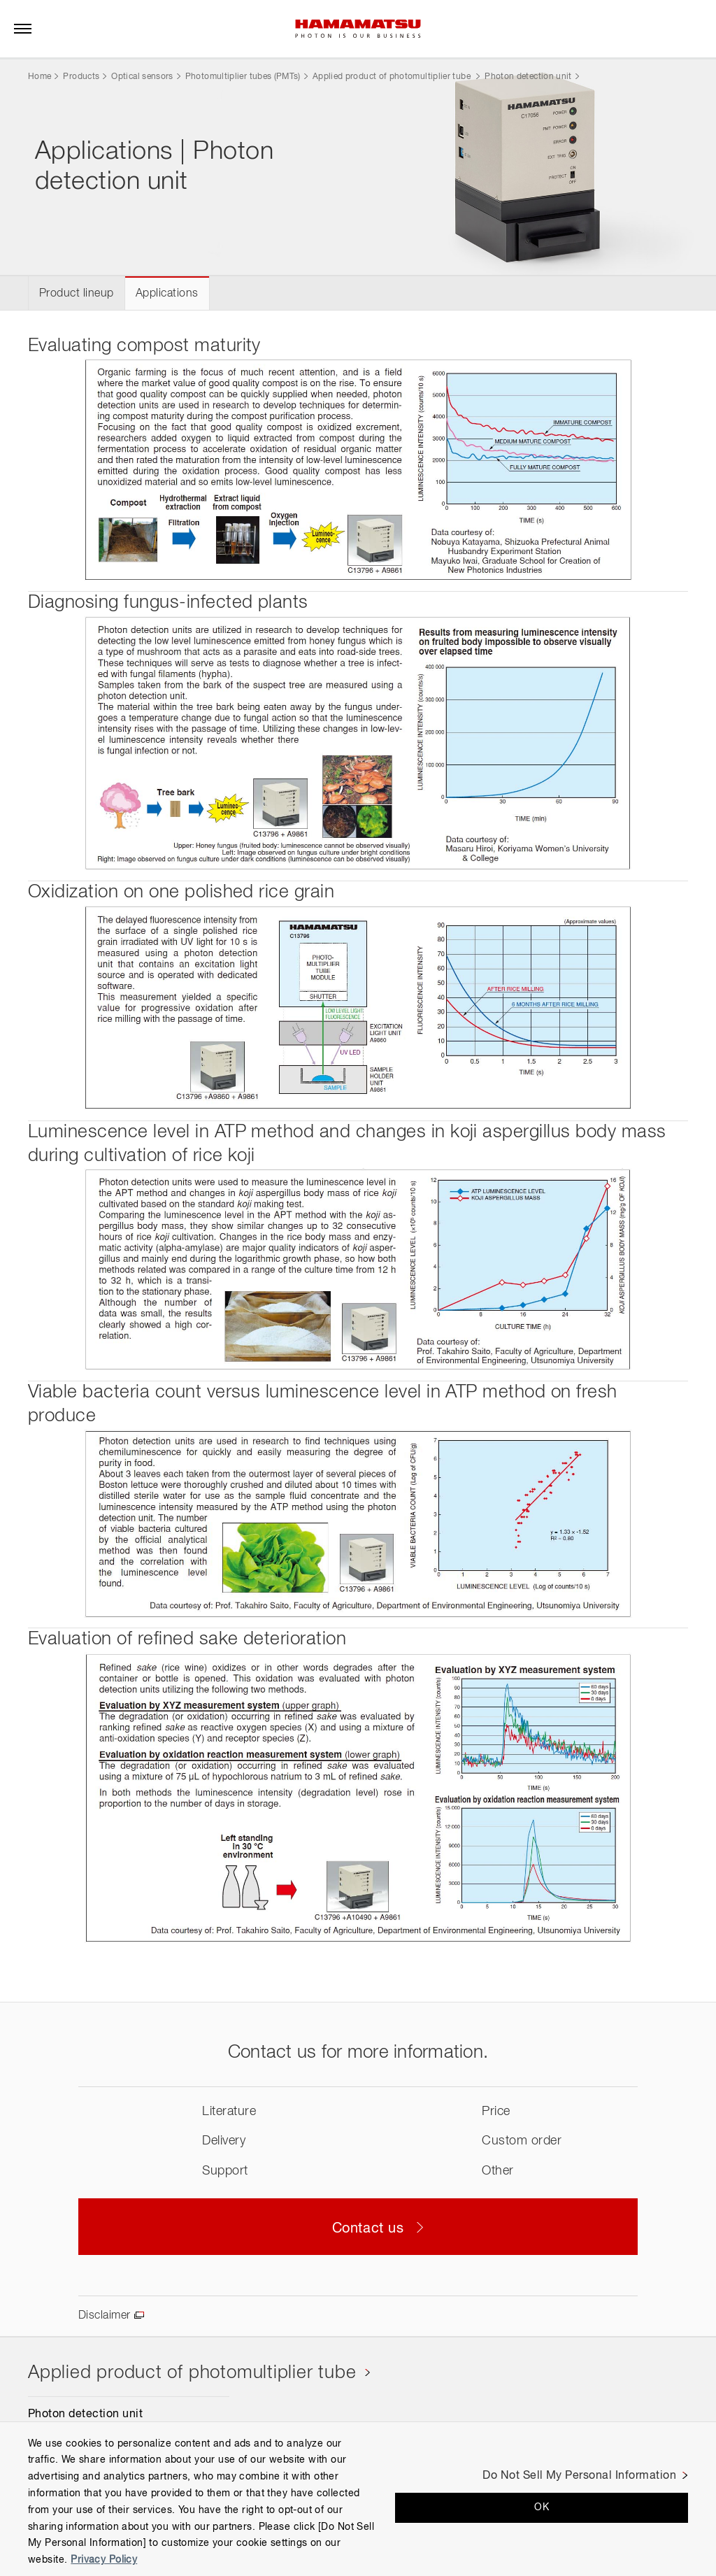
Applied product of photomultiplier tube (393, 77)
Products (81, 77)
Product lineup (76, 293)
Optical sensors (142, 77)
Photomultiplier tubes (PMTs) (243, 77)
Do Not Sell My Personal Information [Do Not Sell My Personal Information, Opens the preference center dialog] (579, 2476)
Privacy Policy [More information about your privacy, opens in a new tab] (104, 2560)
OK (541, 2507)
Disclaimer (104, 2315)
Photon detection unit (528, 77)
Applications (167, 293)
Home (39, 77)
